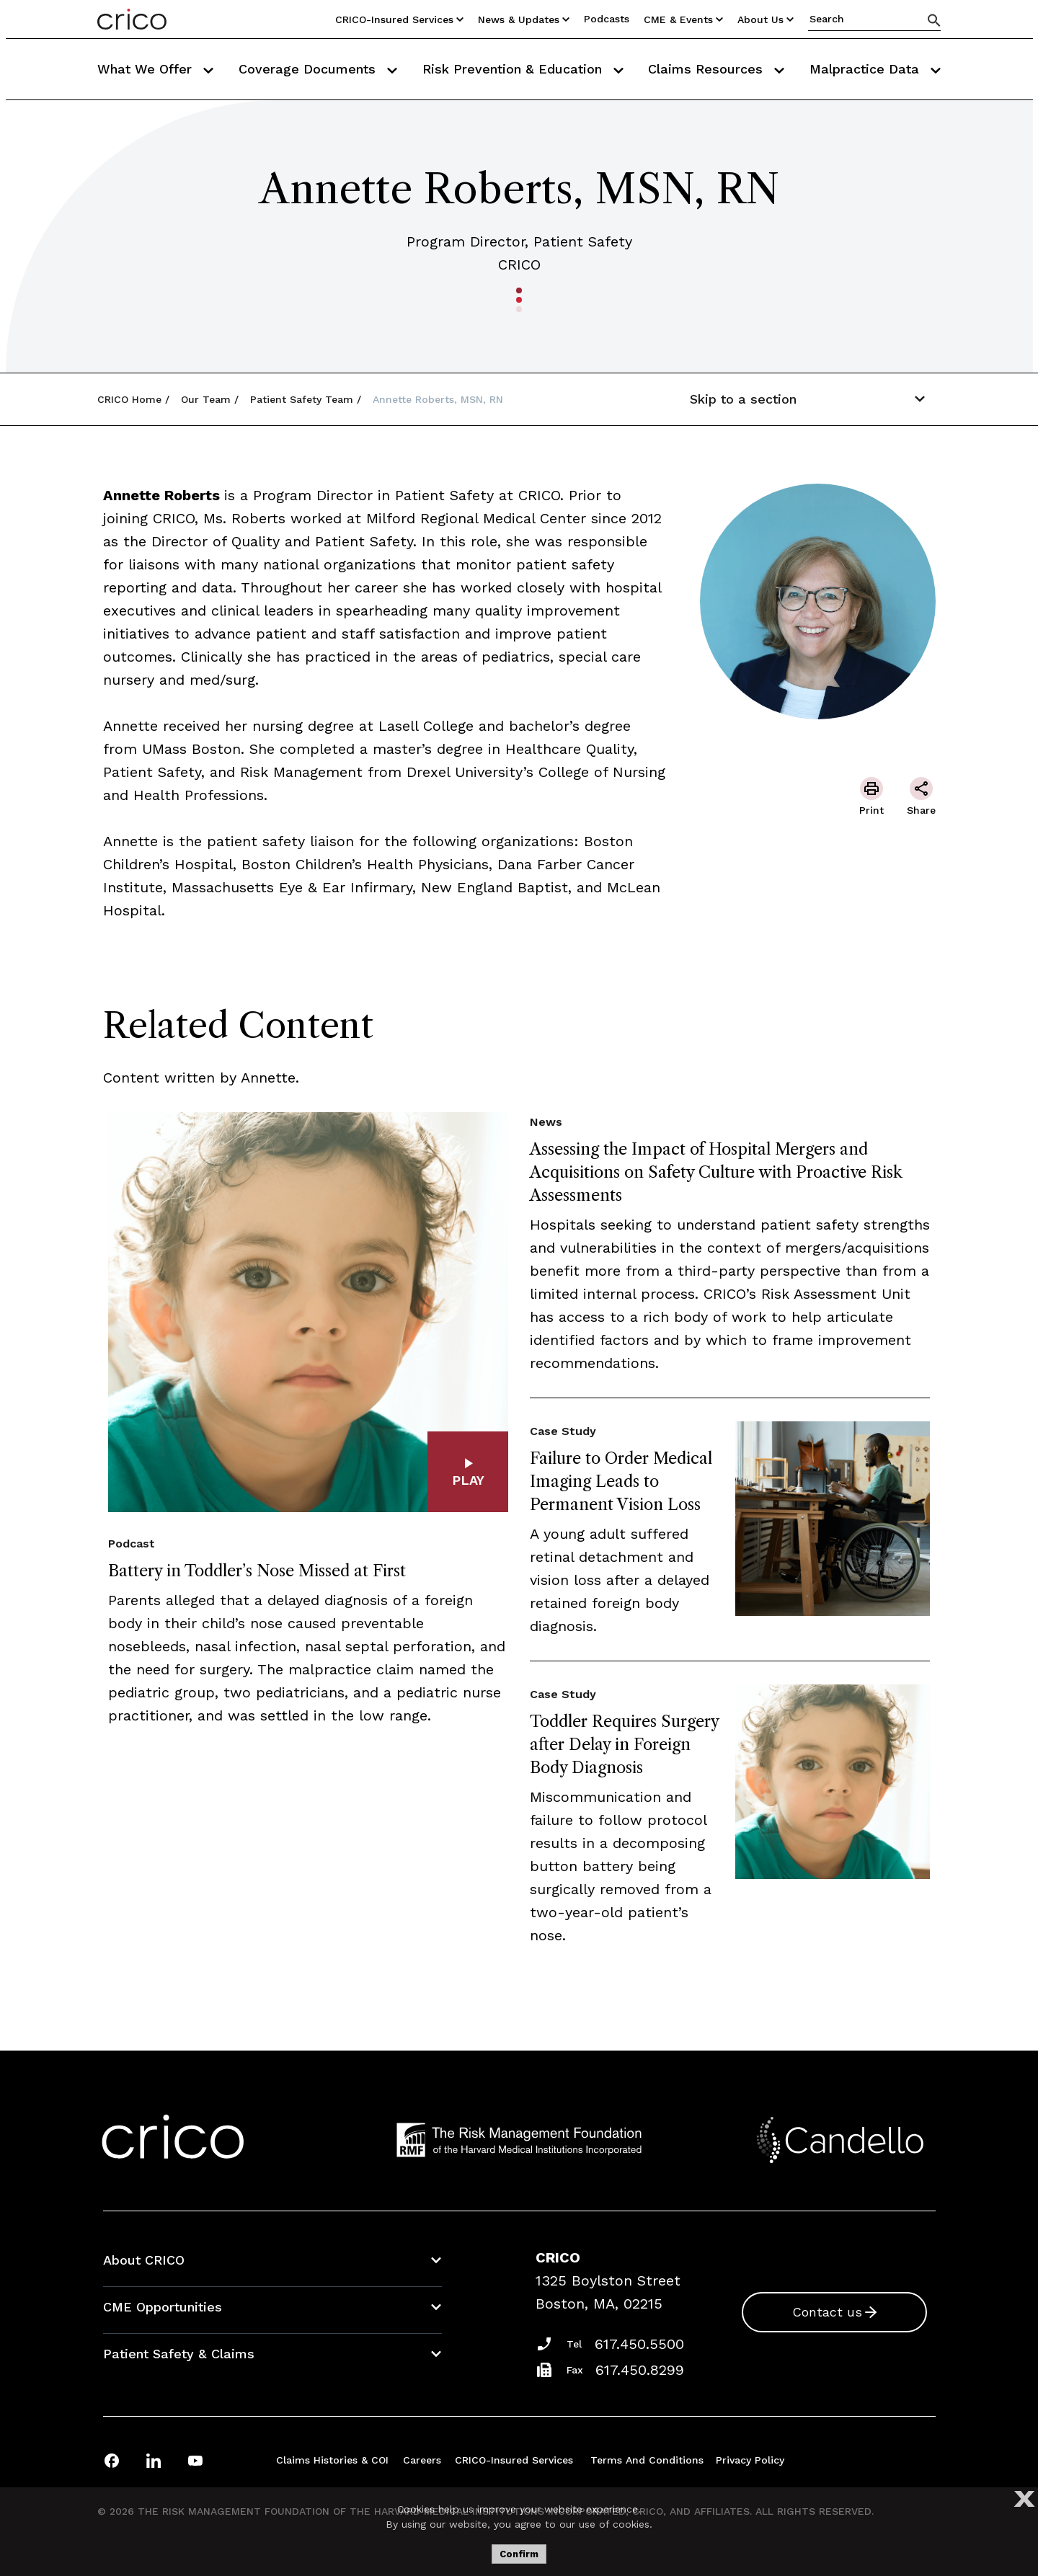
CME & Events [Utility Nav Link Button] (683, 19)
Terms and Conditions (647, 2460)
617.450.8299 (639, 2370)
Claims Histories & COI (332, 2460)
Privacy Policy (750, 2460)
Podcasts (606, 19)
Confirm (519, 2554)
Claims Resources (716, 68)
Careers (422, 2460)
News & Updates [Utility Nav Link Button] (523, 19)
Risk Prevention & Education (523, 68)
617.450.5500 (639, 2344)
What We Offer (155, 68)
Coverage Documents (318, 68)
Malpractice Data (875, 68)
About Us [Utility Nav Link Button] (765, 19)
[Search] (934, 19)
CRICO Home (129, 399)
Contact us (827, 2311)
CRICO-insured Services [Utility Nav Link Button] (399, 19)
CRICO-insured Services (514, 2460)
